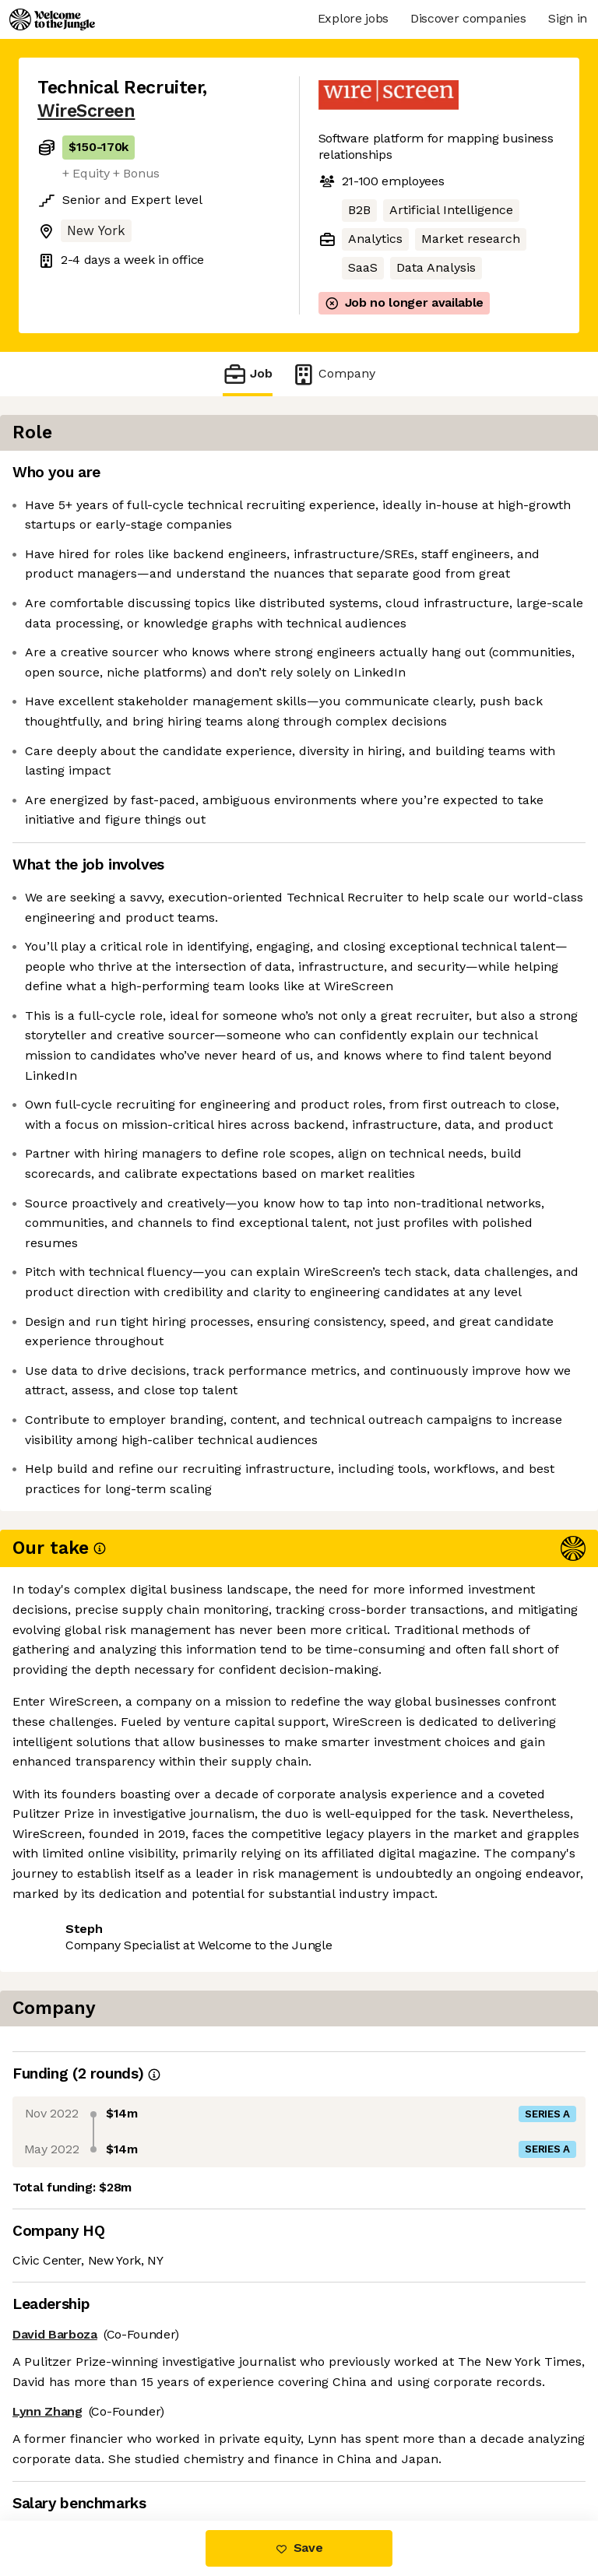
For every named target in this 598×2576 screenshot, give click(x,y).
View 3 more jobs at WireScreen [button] (132, 2455)
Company (333, 374)
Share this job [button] (80, 2426)
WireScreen (86, 110)
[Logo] (52, 19)
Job (248, 374)
